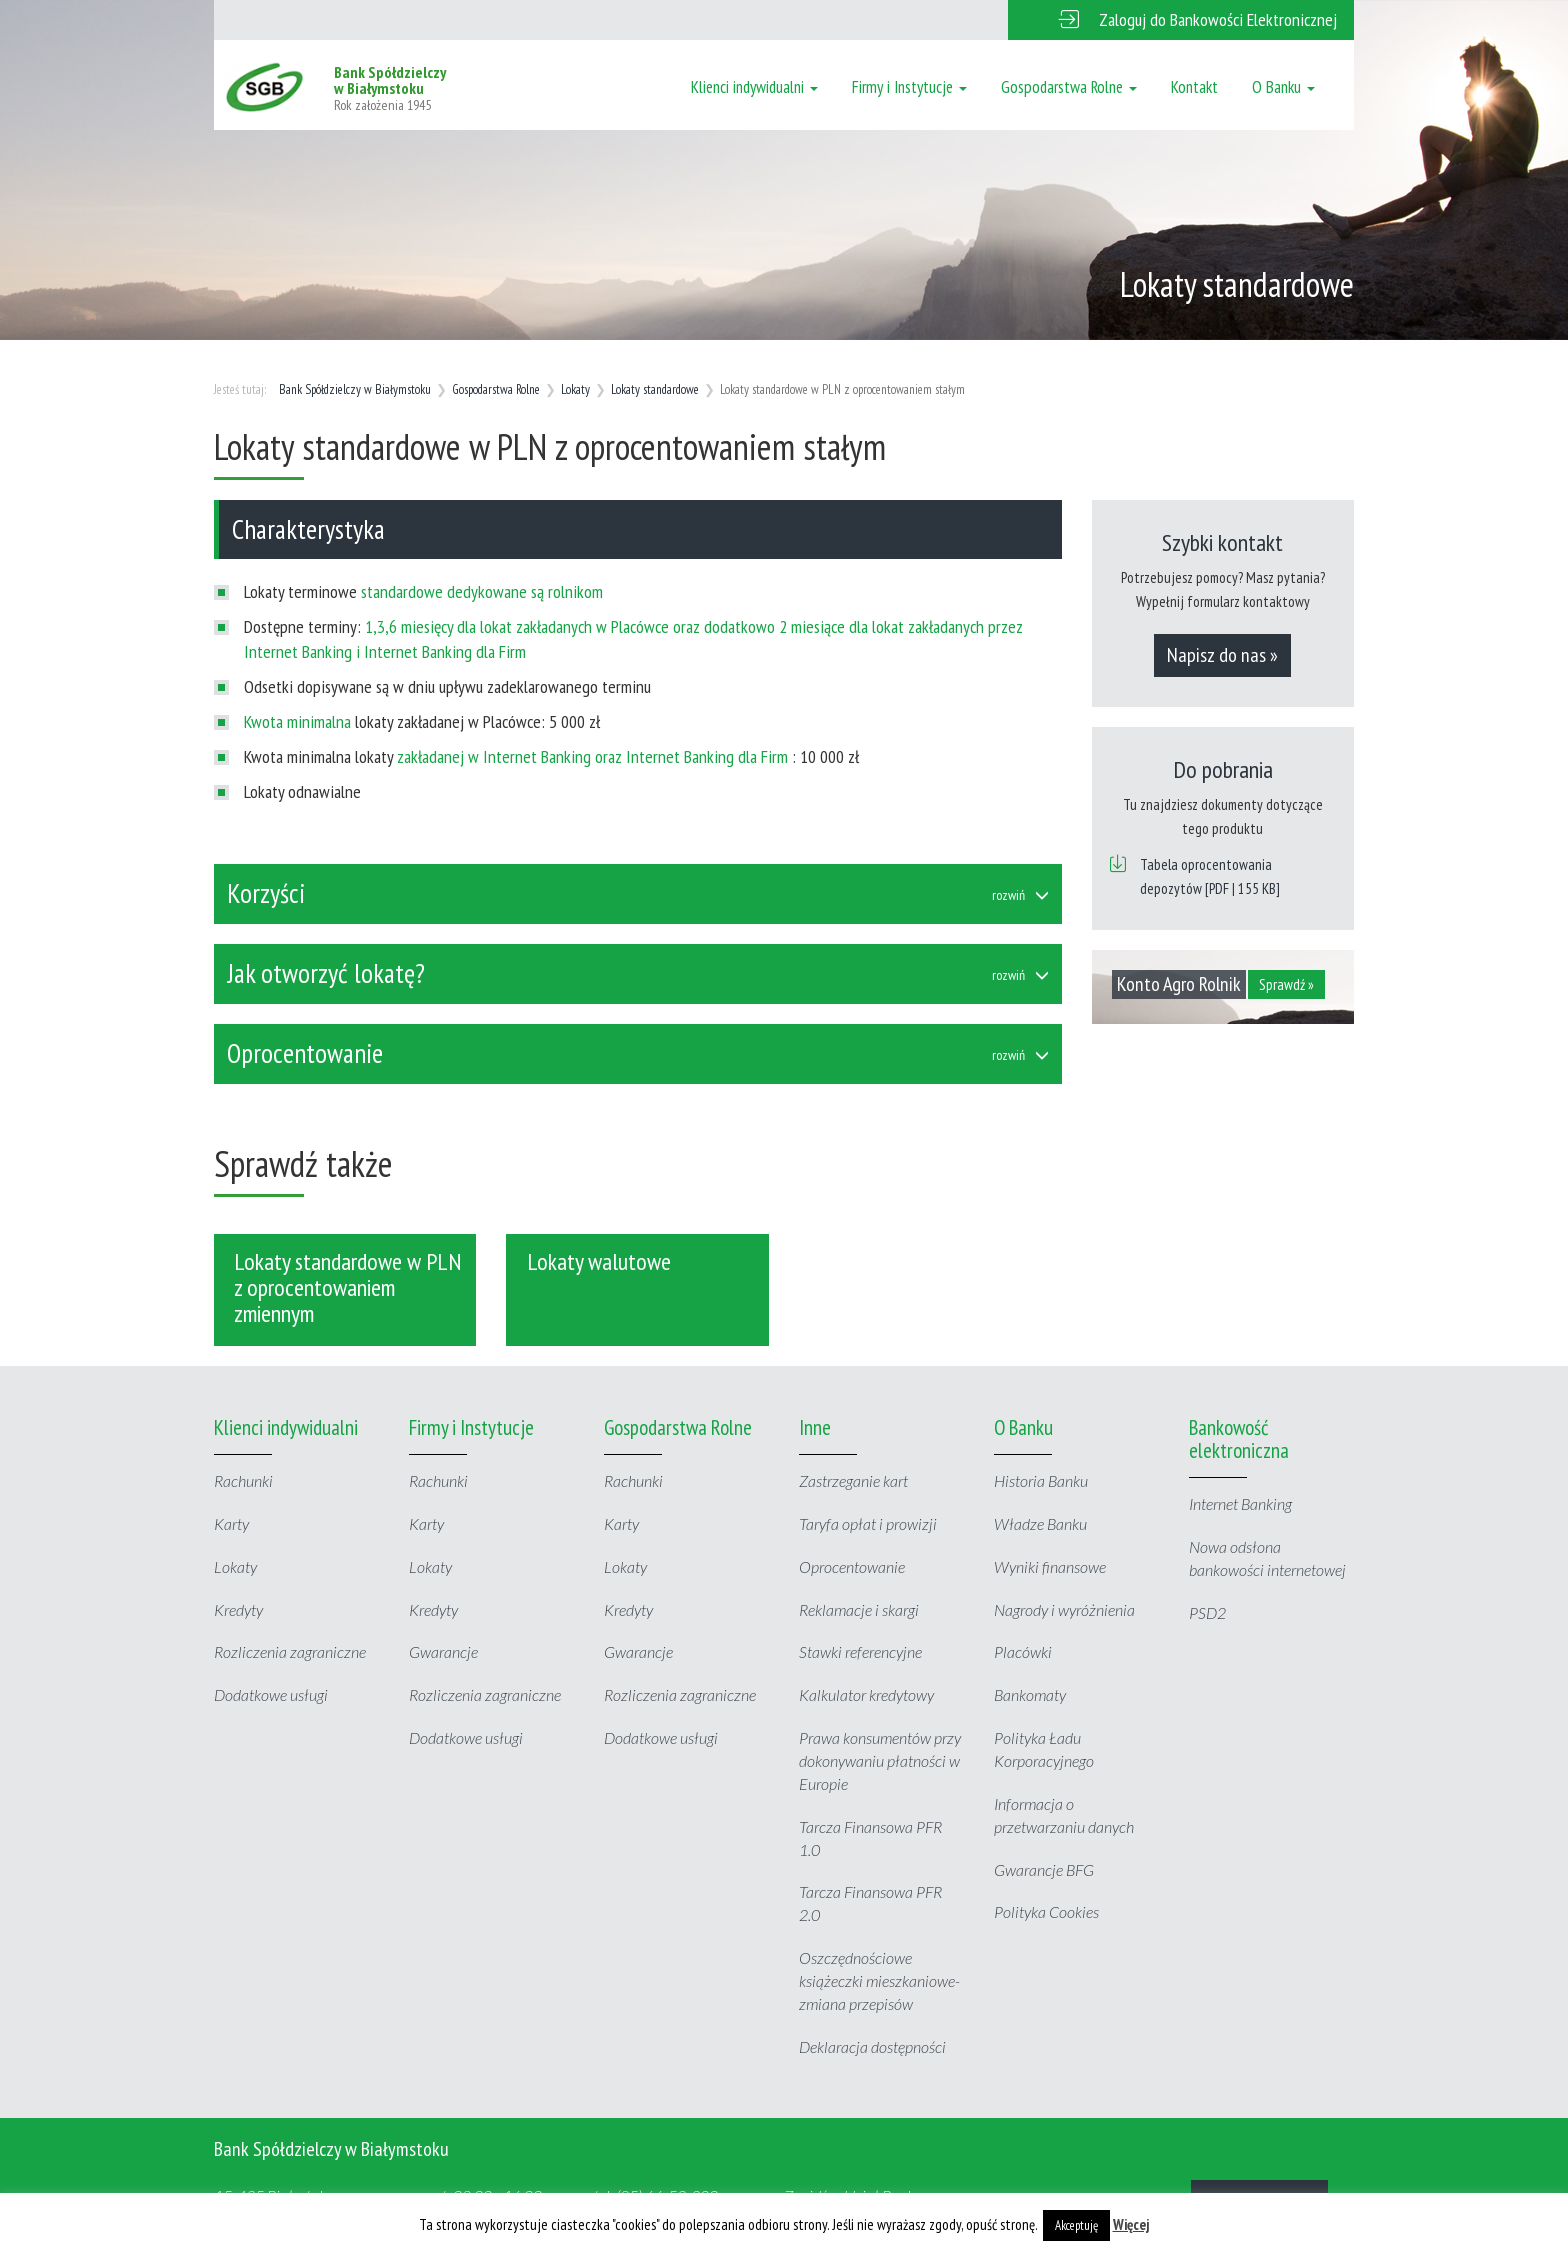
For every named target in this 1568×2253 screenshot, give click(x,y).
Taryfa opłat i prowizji (868, 1523)
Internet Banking (1240, 1503)
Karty (231, 1523)
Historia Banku (1041, 1480)
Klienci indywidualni (754, 87)
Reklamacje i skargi (859, 1609)
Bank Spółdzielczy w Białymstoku (355, 389)
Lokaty (575, 389)
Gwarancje (443, 1651)
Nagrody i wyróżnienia (1064, 1609)
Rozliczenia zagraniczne (290, 1651)
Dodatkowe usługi (271, 1694)
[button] (1181, 20)
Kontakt (1194, 87)
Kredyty (238, 1609)
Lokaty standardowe (655, 389)
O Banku (1283, 87)
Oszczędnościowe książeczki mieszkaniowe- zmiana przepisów (879, 1980)
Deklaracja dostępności (872, 2046)
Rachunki (243, 1480)
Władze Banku (1040, 1523)
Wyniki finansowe (1050, 1566)
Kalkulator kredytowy (866, 1694)
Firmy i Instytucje (909, 87)
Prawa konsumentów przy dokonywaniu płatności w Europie (880, 1760)
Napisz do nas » (1222, 655)
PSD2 (1207, 1612)
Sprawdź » (1286, 984)
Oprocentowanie (852, 1566)
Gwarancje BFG (1044, 1869)
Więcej (1131, 2224)
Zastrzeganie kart (853, 1480)
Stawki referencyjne (860, 1651)
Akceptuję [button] (1076, 2225)
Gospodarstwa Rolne (1069, 87)
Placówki (1023, 1651)
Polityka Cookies (1046, 1911)
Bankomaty (1030, 1694)
